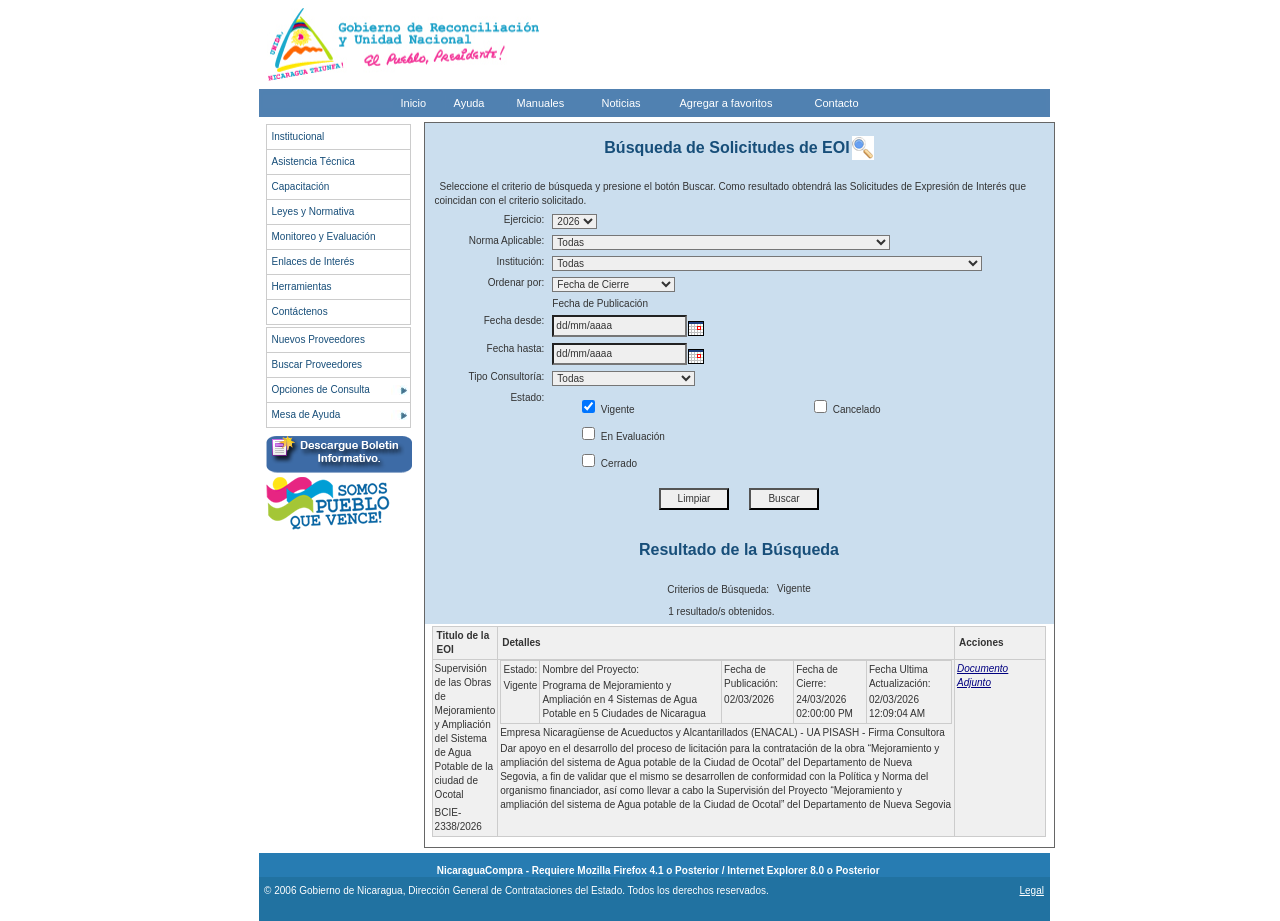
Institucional (298, 136)
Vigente (608, 409)
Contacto (837, 103)
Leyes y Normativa (313, 211)
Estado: (527, 397)
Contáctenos (300, 311)
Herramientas (302, 286)
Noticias (621, 103)
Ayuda (469, 103)
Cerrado (609, 463)
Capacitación (301, 186)
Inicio (414, 103)
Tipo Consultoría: (507, 376)
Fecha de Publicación (600, 303)
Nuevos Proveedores (318, 339)
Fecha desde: (514, 320)
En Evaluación (623, 436)
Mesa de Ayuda (306, 414)
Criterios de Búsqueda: (718, 589)
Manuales (541, 103)
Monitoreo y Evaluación (324, 236)
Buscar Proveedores (317, 364)
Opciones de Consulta (321, 389)
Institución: (521, 261)
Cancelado (847, 409)
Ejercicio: (524, 219)
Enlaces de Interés (313, 261)
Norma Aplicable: (507, 240)
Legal (1031, 890)
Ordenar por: (516, 282)
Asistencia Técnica (313, 161)
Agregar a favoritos (726, 103)
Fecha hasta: (516, 348)
